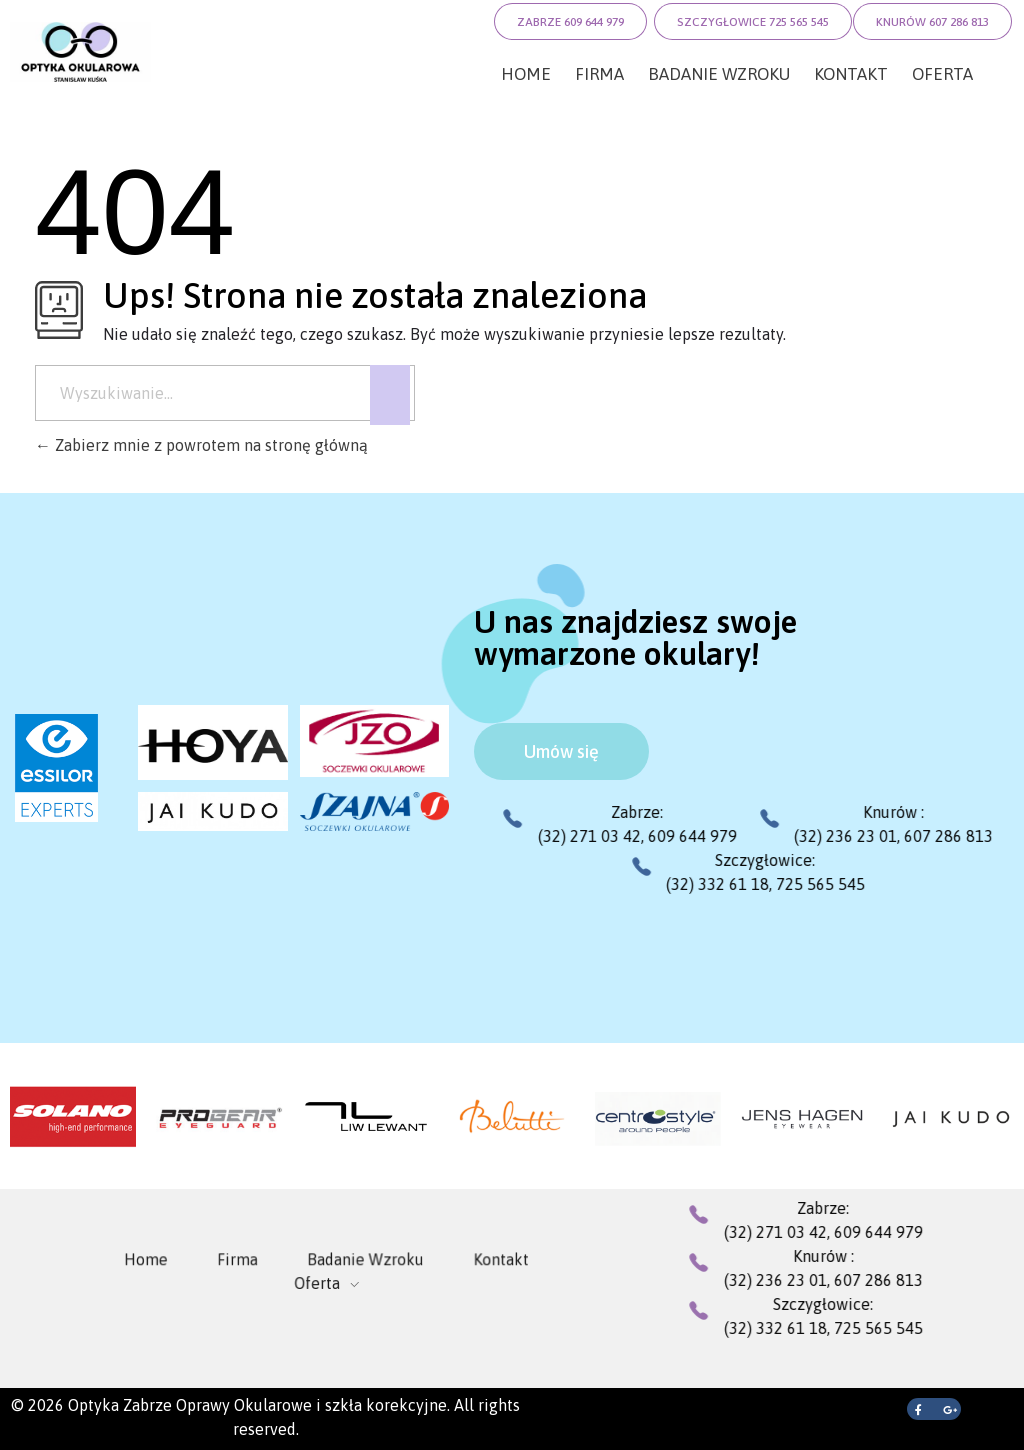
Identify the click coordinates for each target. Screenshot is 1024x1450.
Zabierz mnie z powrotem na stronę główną (201, 445)
